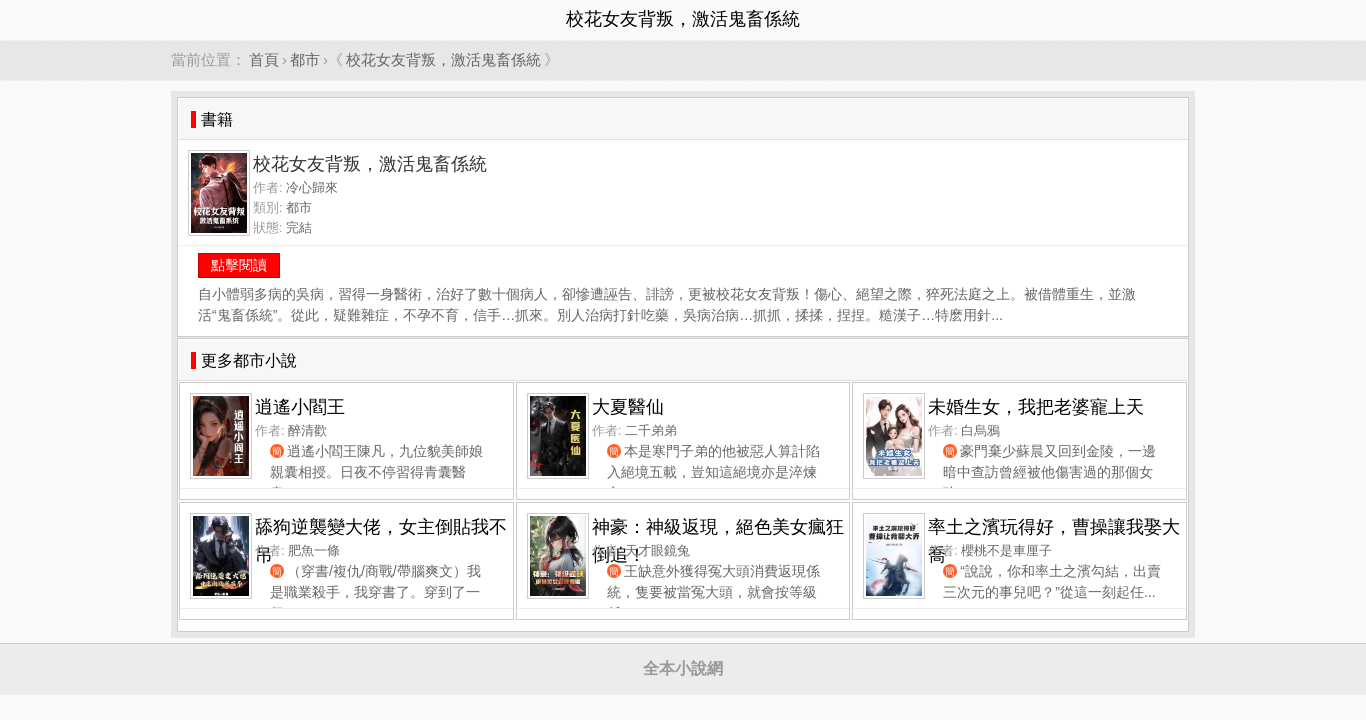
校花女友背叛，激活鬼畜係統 (443, 59)
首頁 (264, 59)
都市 (305, 59)
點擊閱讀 (239, 265)
